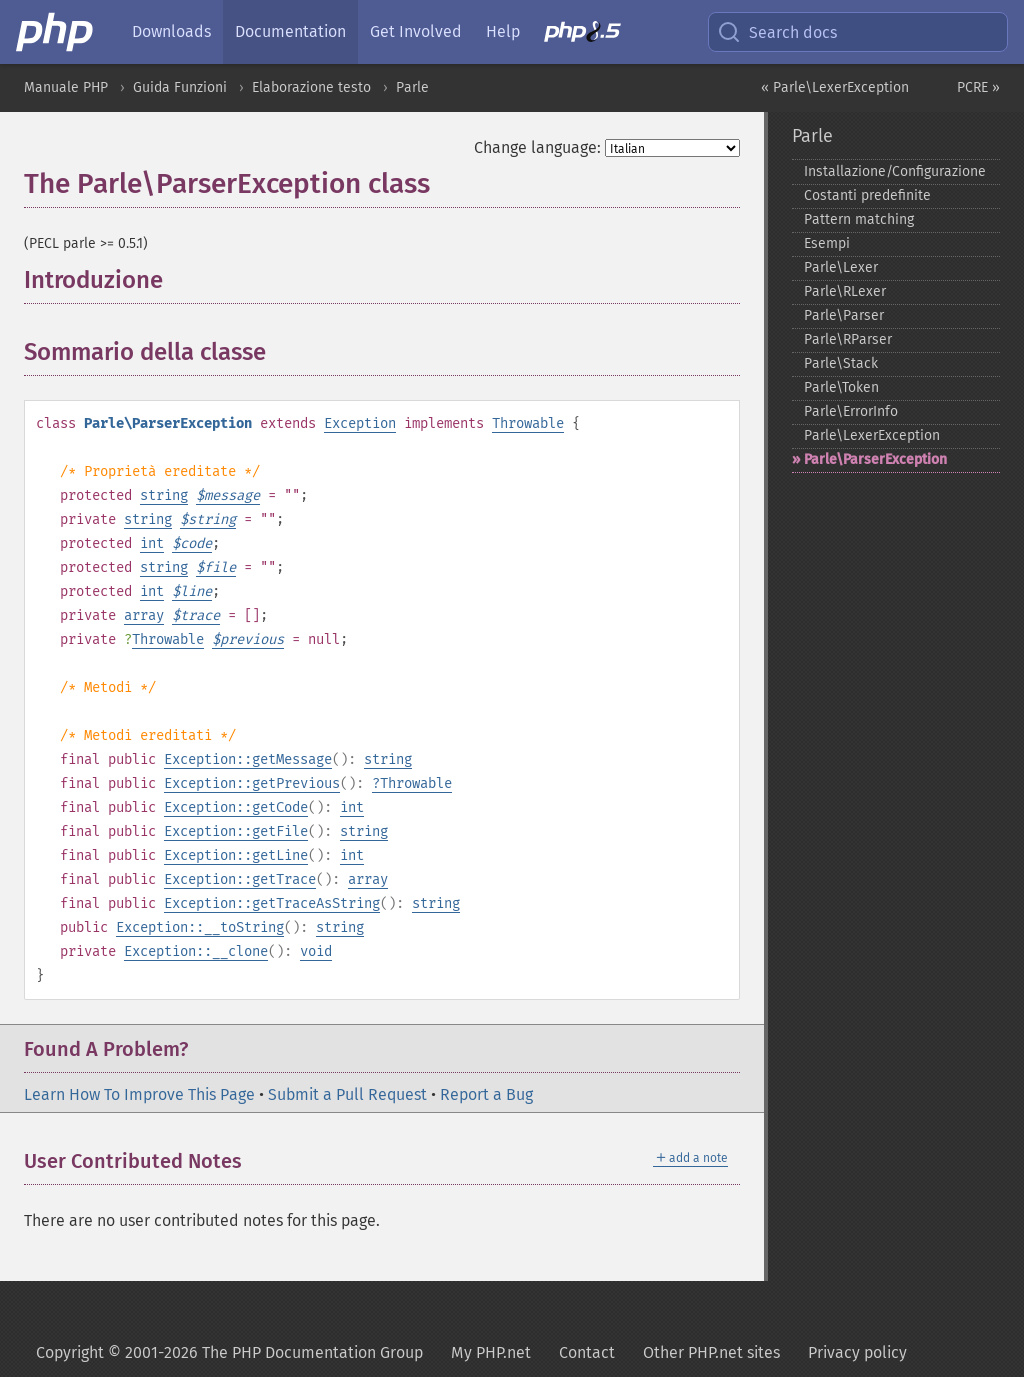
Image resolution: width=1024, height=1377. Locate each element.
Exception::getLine (236, 855)
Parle (412, 87)
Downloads (171, 31)
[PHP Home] (56, 32)
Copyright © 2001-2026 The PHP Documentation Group (229, 1352)
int (152, 543)
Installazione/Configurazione (895, 171)
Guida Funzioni (180, 87)
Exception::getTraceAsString (272, 903)
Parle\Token (841, 387)
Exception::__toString (200, 927)
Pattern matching (859, 219)
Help (503, 31)
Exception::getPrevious (252, 783)
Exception (360, 423)
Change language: (537, 147)
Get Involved (416, 31)
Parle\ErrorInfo (851, 411)
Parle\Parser (844, 315)
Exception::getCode (236, 807)
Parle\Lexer (841, 267)
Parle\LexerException (872, 435)
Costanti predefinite (867, 195)
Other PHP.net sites (711, 1352)
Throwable (528, 423)
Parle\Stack (841, 363)
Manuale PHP (66, 87)
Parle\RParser (848, 339)
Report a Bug (486, 1094)
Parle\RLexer (845, 291)
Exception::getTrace (240, 879)
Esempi (827, 243)
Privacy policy (857, 1352)
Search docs (777, 32)
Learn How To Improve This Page (139, 1094)
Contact (587, 1352)
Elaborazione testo (311, 87)
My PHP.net (491, 1352)
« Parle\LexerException (835, 87)
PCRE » (978, 87)
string (164, 495)
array (144, 615)
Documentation (290, 31)
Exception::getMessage (248, 759)
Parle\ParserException (875, 459)
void (316, 951)
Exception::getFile (236, 831)
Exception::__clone (196, 951)
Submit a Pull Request (347, 1094)
